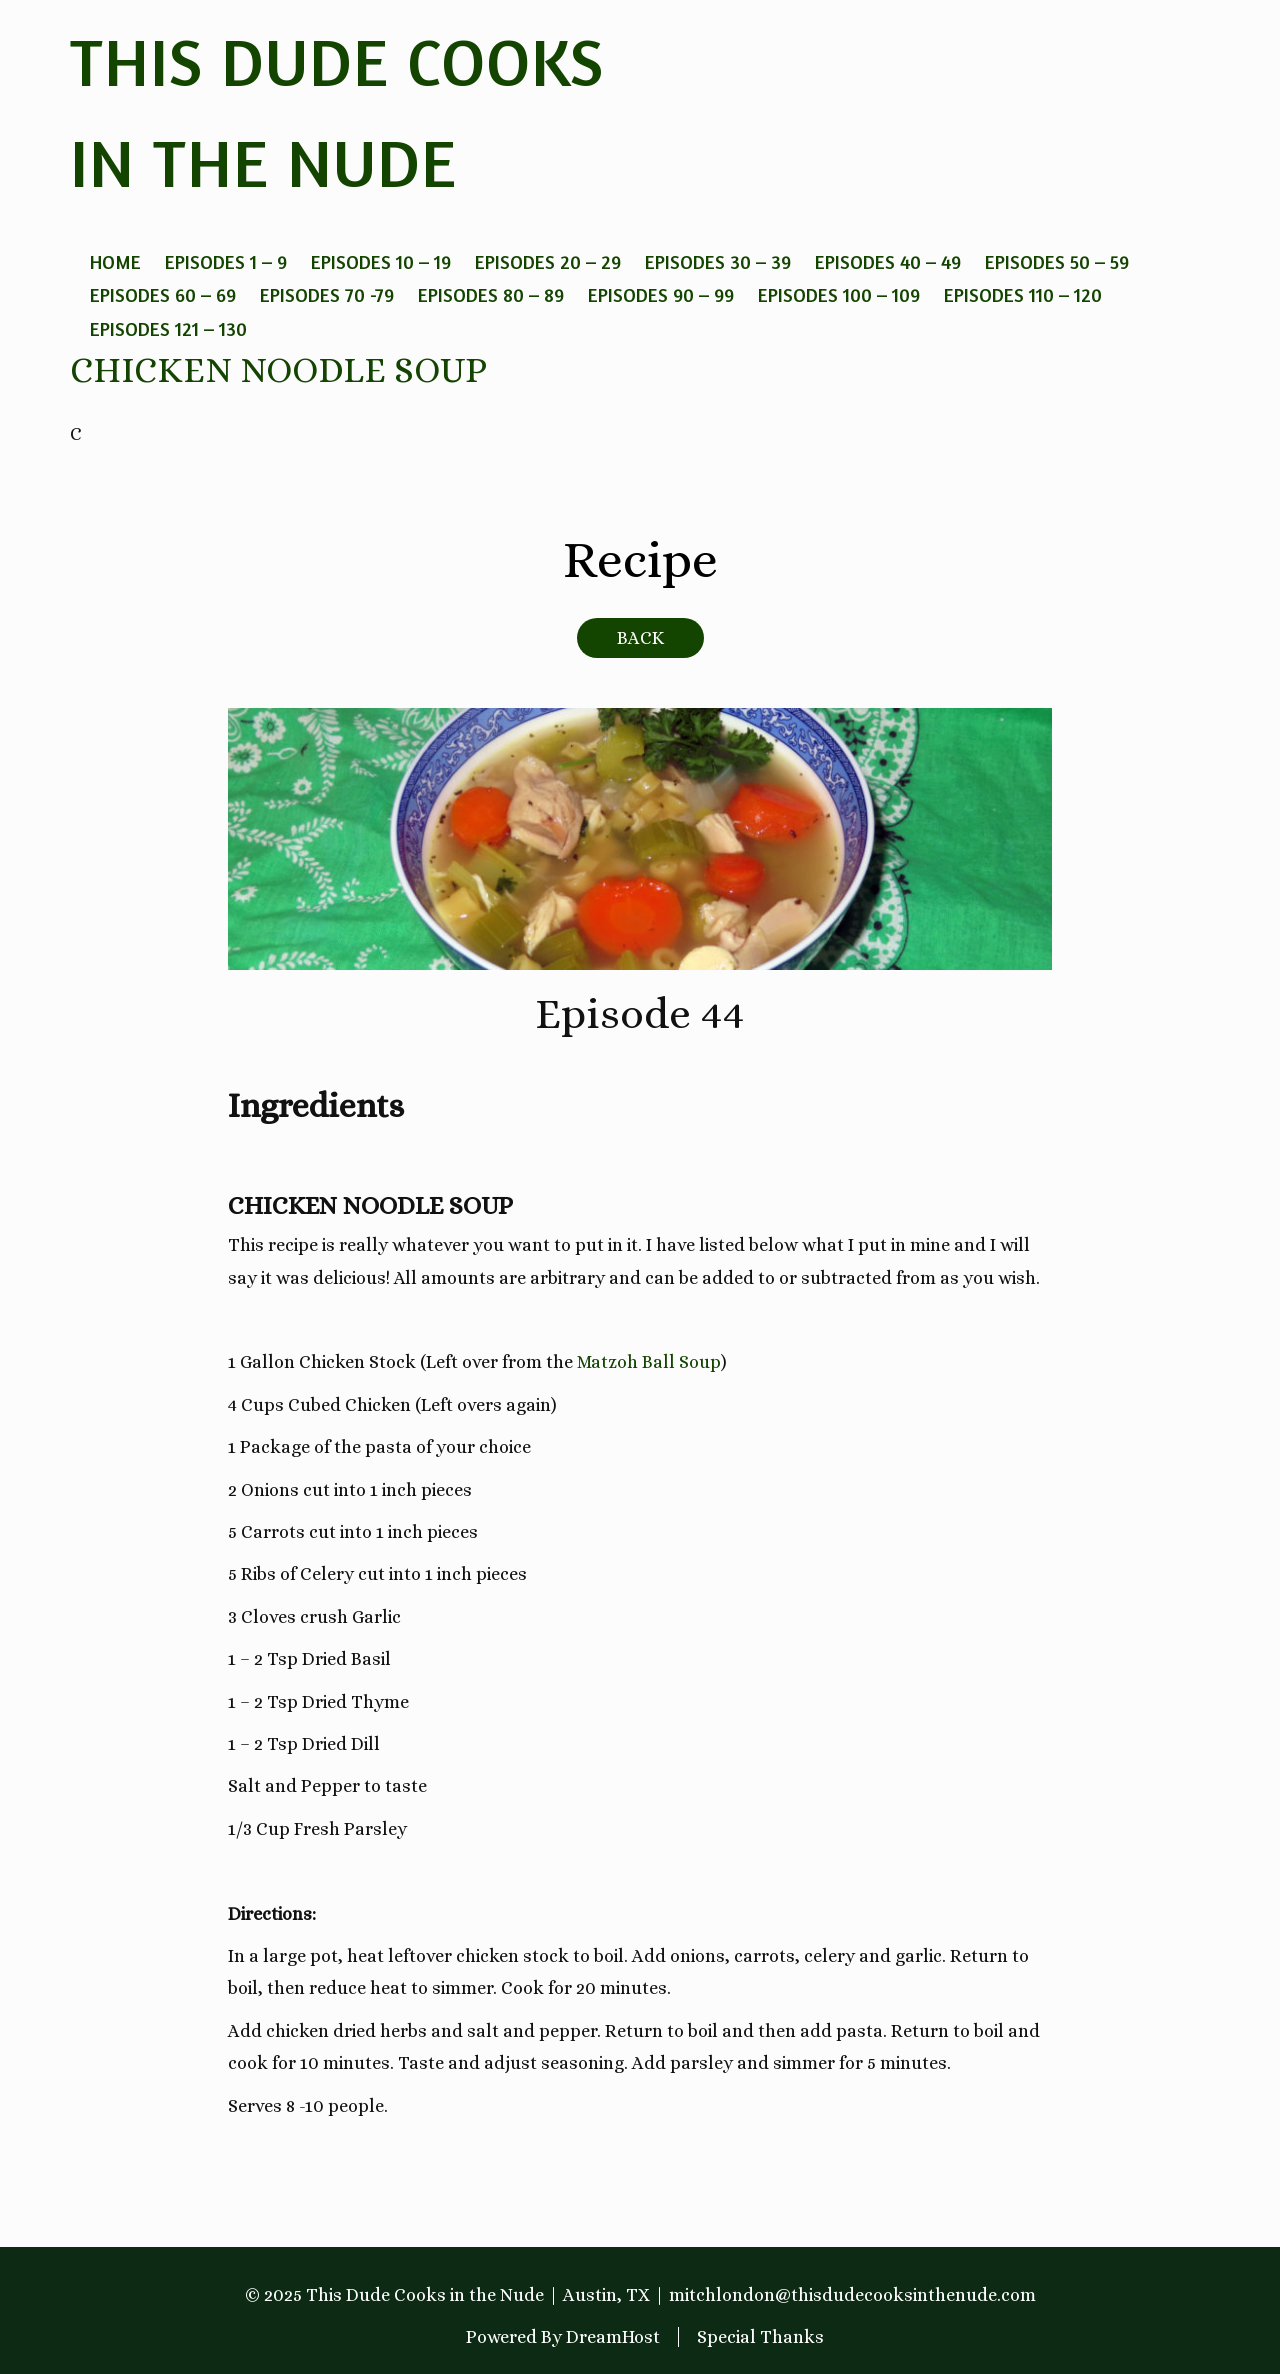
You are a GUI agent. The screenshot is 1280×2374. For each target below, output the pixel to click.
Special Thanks (760, 2337)
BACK (640, 638)
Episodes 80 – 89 (491, 294)
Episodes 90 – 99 (661, 294)
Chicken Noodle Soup (278, 369)
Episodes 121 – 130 (168, 328)
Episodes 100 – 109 (839, 294)
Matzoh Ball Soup (649, 1362)
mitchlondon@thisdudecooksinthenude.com (852, 2295)
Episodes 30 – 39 (718, 261)
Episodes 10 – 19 (381, 261)
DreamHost (613, 2337)
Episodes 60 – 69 (163, 294)
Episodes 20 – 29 (548, 261)
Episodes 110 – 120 (1023, 294)
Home (115, 261)
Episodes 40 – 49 (888, 261)
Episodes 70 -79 (327, 294)
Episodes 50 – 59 (1057, 261)
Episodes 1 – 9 (226, 261)
